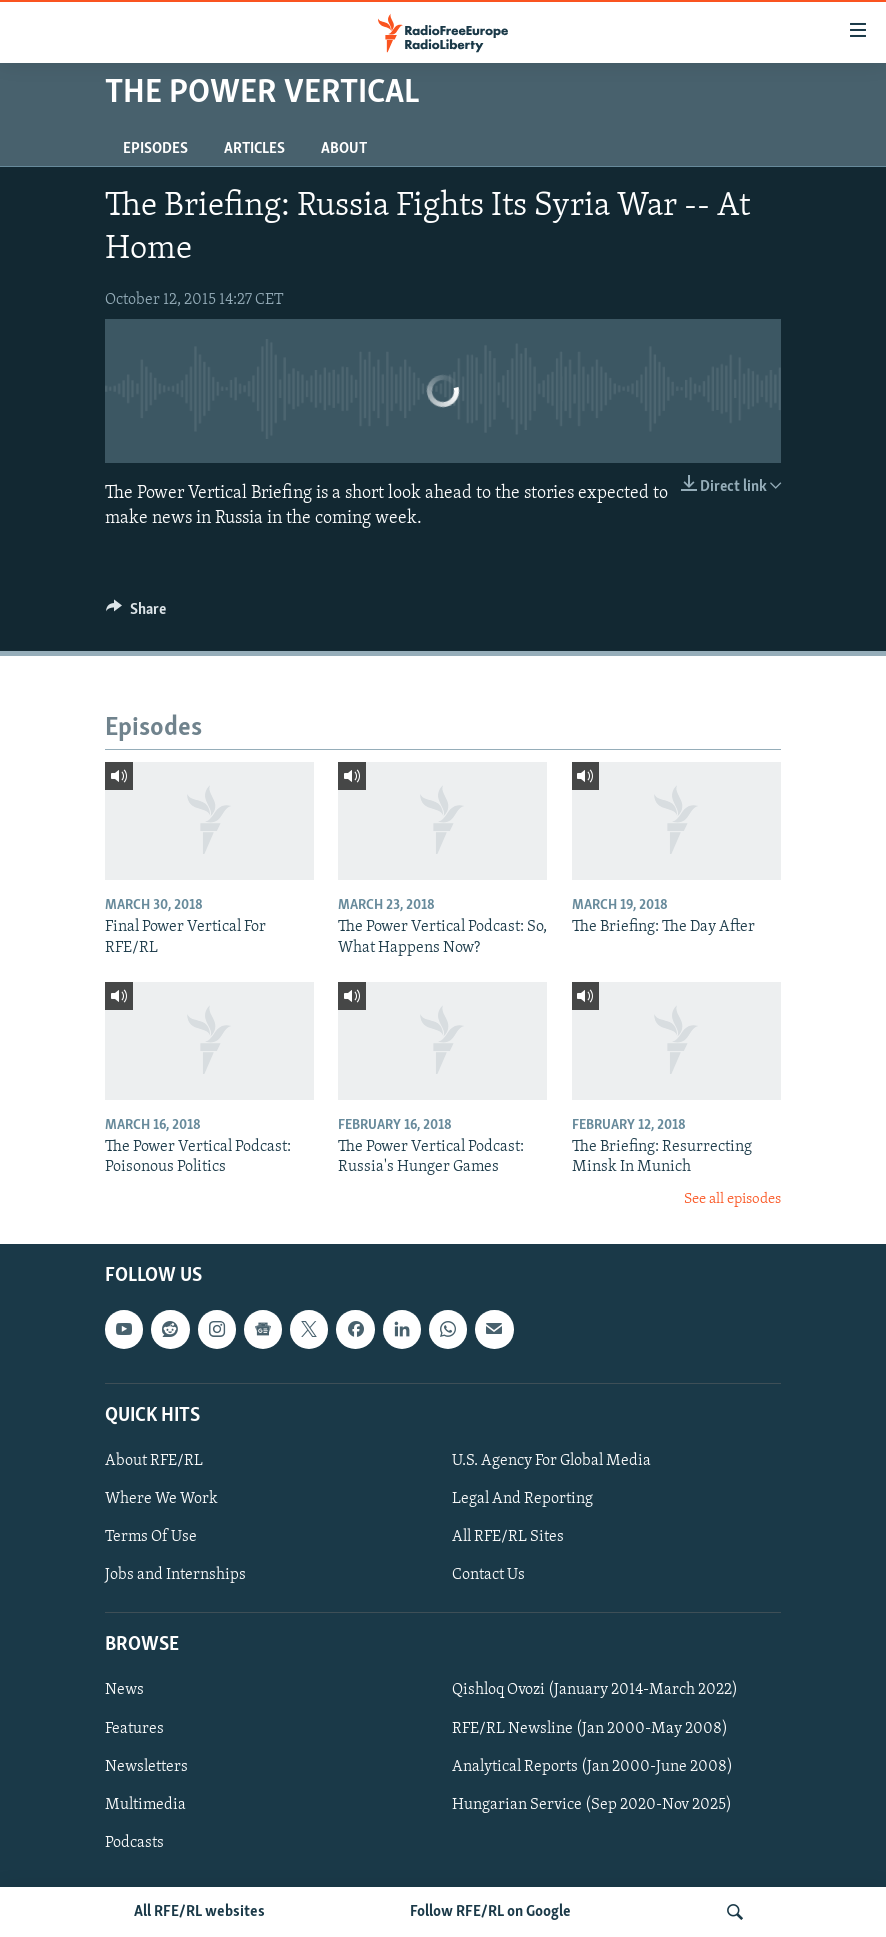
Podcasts (134, 1843)
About (344, 149)
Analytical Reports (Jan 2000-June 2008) (592, 1767)
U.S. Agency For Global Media (551, 1461)
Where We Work (161, 1499)
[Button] (136, 614)
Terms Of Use (151, 1537)
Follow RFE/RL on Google (490, 1912)
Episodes (155, 149)
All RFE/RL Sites (508, 1537)
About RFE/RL (154, 1461)
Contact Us (488, 1575)
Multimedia (145, 1805)
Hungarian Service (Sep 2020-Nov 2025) (592, 1805)
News (124, 1691)
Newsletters (146, 1767)
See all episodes (732, 1199)
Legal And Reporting (522, 1499)
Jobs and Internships (175, 1575)
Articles (254, 149)
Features (134, 1729)
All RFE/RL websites (199, 1912)
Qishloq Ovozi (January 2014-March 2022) (595, 1691)
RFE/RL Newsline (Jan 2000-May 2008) (590, 1729)
